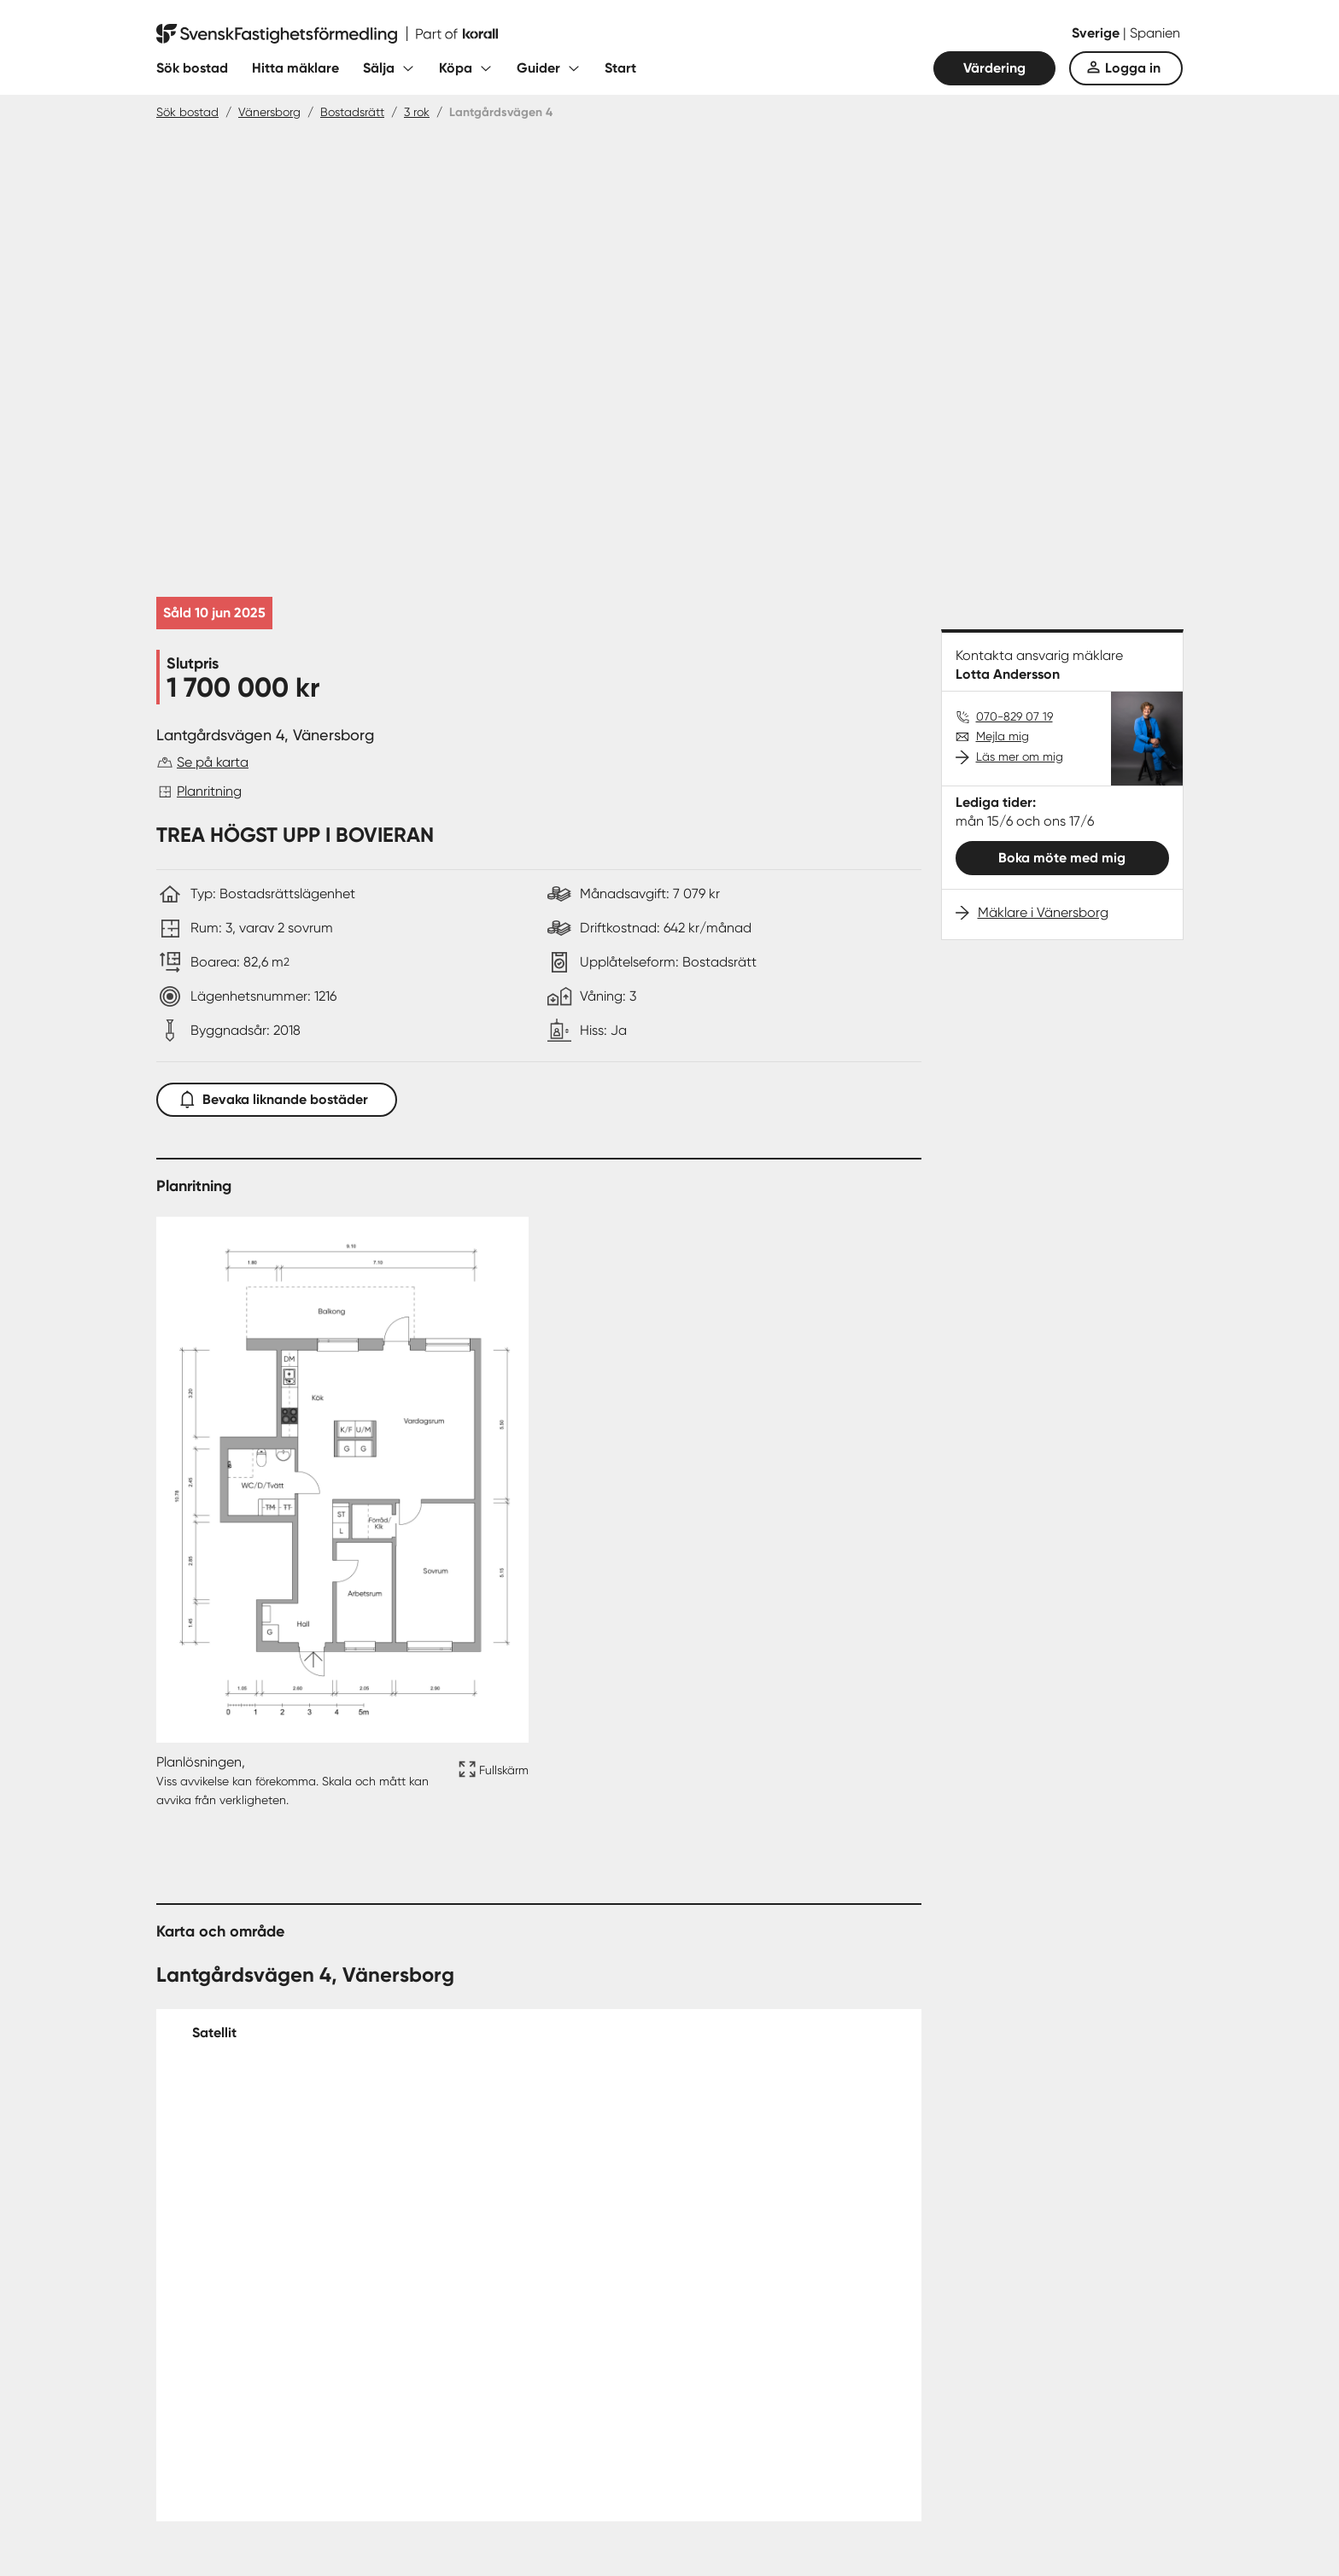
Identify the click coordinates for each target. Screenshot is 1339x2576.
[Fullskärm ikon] (491, 1781)
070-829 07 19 (1014, 716)
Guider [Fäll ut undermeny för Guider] (538, 68)
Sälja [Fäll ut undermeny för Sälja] (379, 68)
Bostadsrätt (352, 112)
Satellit (214, 2032)
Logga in (1133, 68)
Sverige (1097, 33)
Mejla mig (1002, 736)
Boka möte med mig (1062, 858)
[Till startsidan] (327, 34)
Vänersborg (269, 112)
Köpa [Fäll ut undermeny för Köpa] (455, 68)
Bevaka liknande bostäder (276, 1095)
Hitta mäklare (295, 68)
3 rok (417, 112)
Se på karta (213, 762)
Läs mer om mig (1019, 756)
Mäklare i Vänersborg (1043, 912)
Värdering (994, 68)
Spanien (1155, 33)
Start (620, 68)
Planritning (209, 791)
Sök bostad (192, 68)
